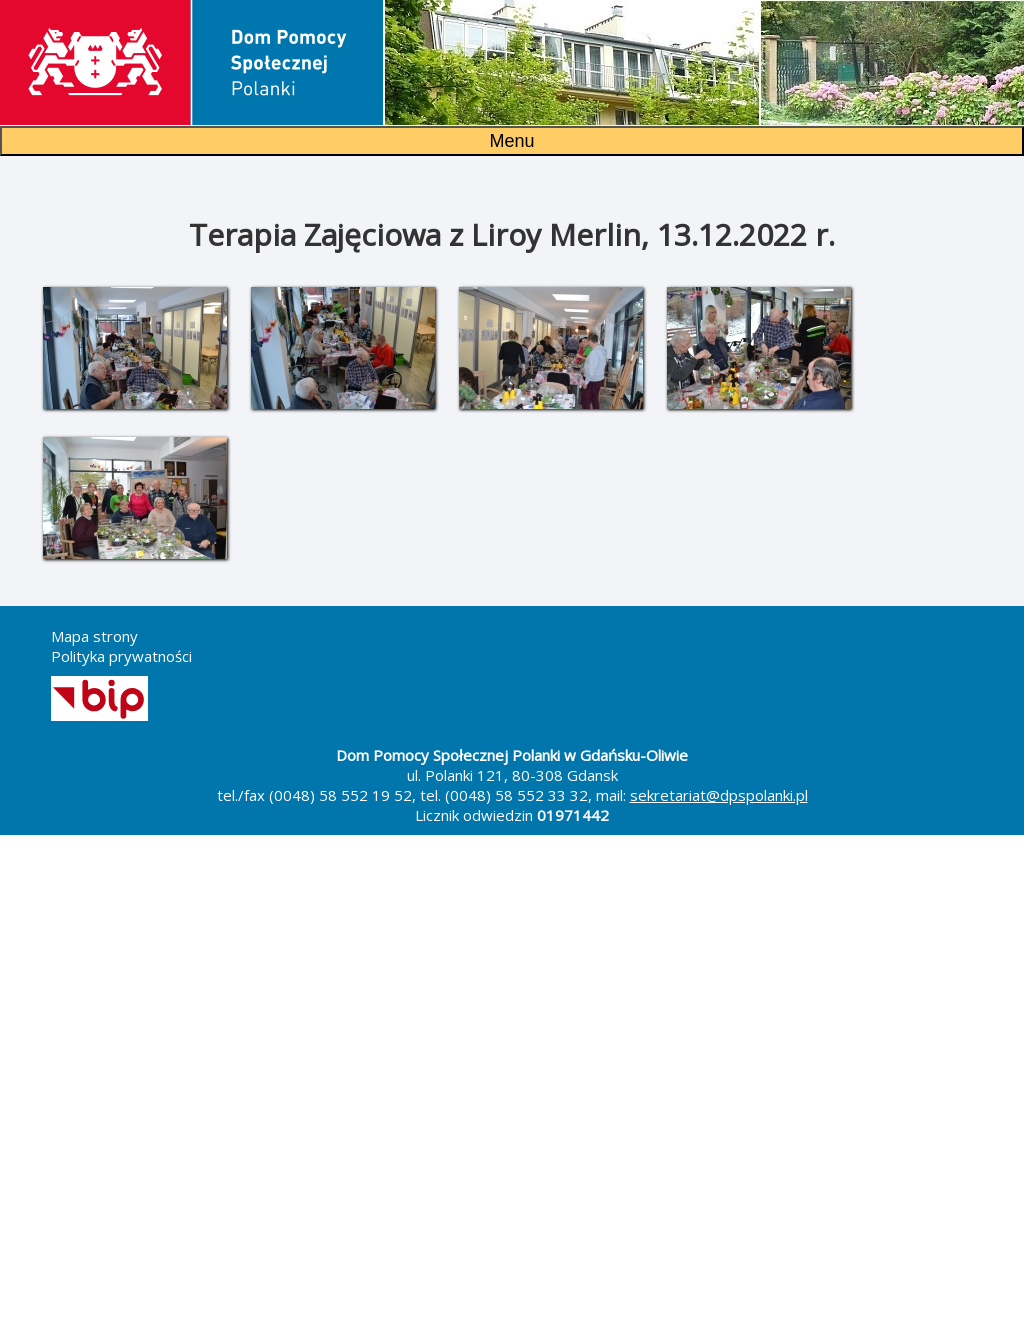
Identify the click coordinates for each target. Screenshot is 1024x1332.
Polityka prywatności (121, 656)
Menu (511, 141)
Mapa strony (94, 636)
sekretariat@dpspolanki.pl (719, 795)
